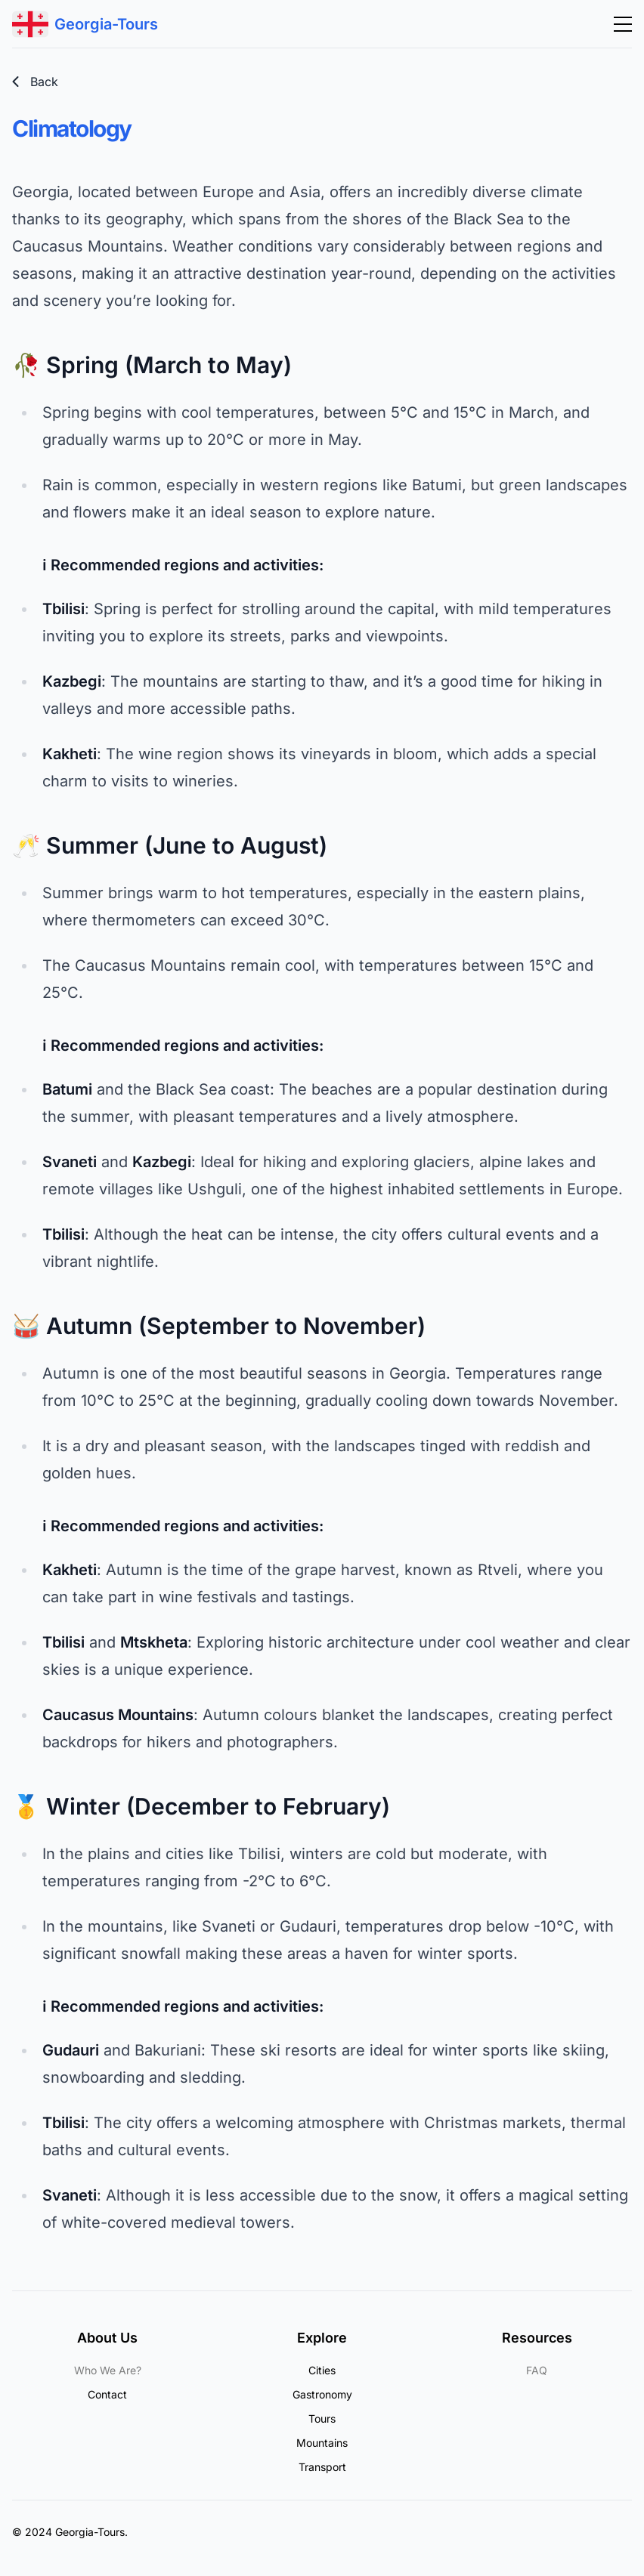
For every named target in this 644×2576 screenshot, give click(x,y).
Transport (322, 2466)
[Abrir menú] (623, 24)
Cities (322, 2370)
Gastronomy (322, 2394)
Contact (107, 2394)
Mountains (322, 2442)
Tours (322, 2418)
